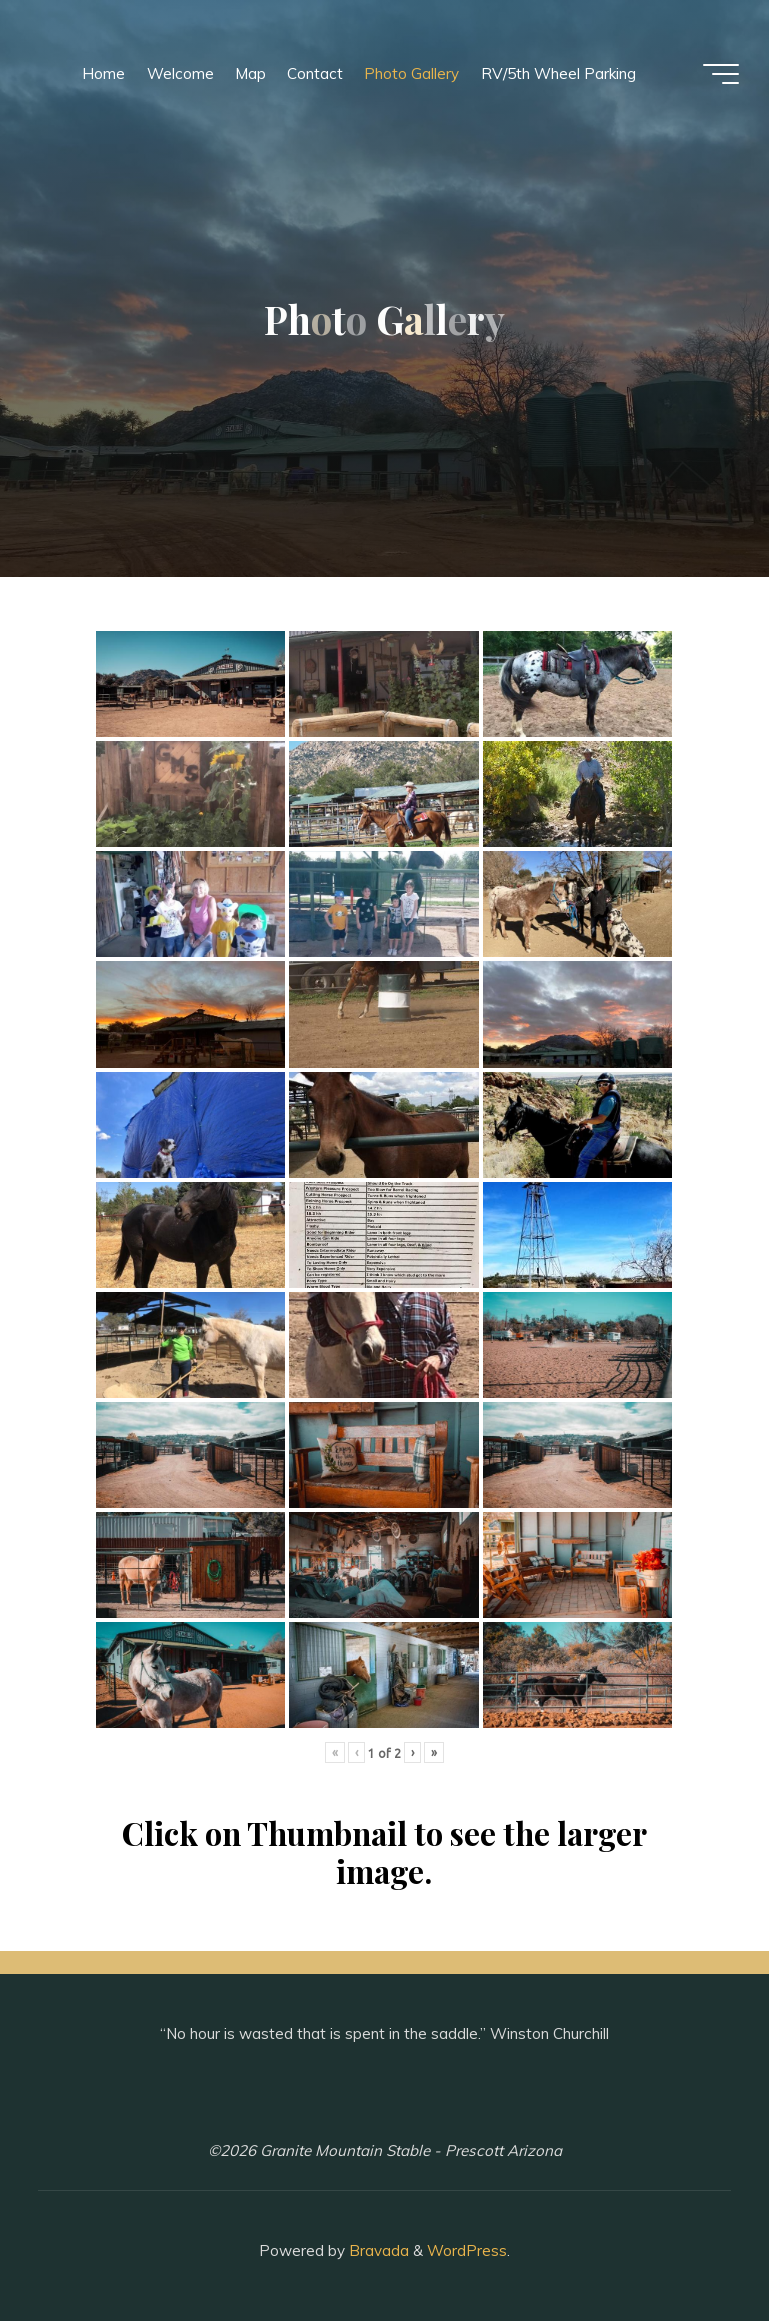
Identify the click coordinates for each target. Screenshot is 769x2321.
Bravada (377, 2250)
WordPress (467, 2250)
